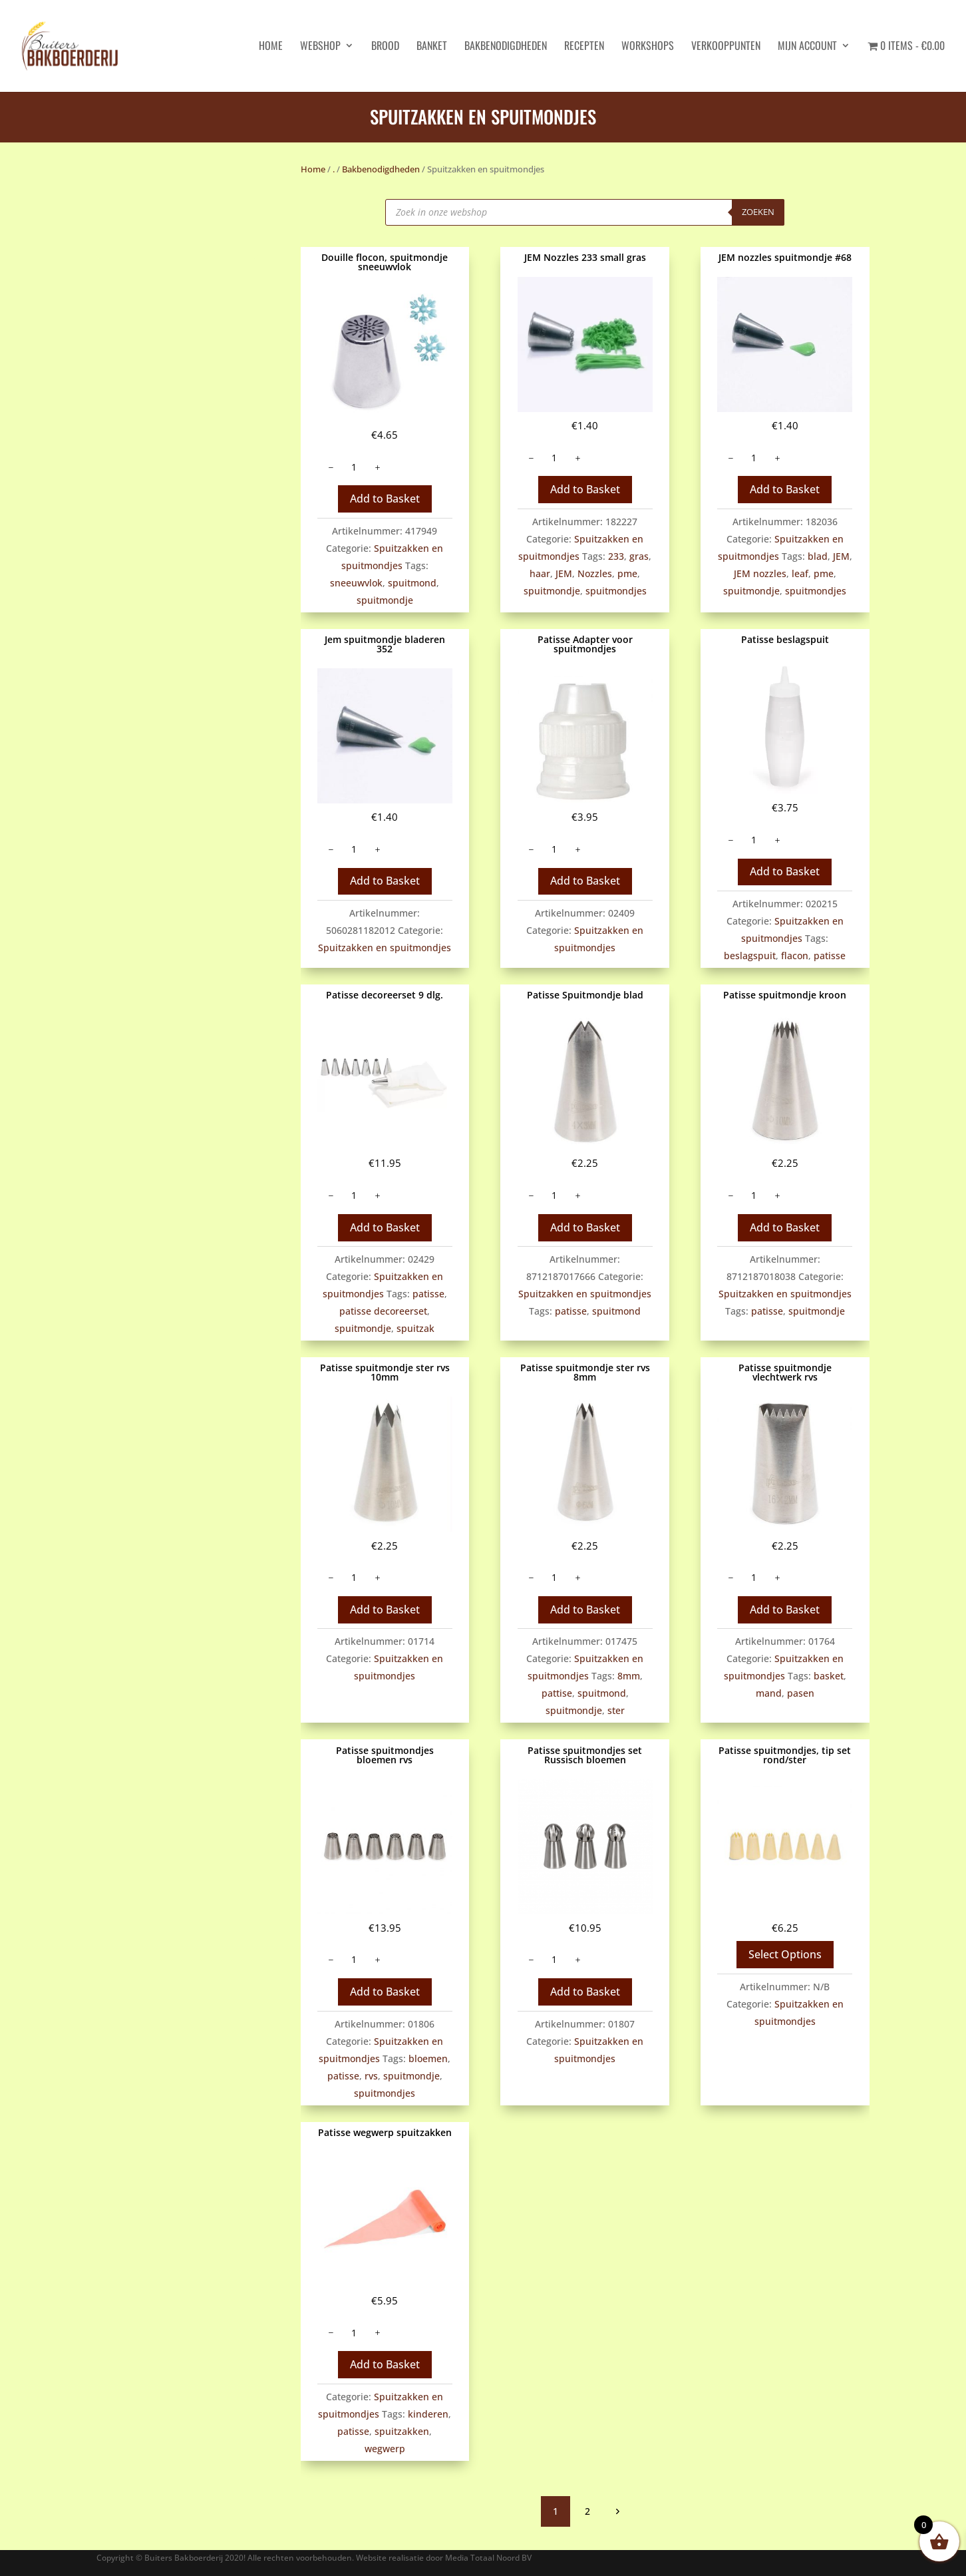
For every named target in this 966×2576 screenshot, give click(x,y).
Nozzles (594, 573)
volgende (617, 2510)
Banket (431, 47)
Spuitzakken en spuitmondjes (384, 947)
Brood (385, 47)
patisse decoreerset (383, 1311)
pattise (557, 1693)
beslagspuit (750, 955)
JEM (564, 573)
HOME (271, 47)
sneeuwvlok (356, 582)
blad (818, 556)
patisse (830, 955)
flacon (794, 955)
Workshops (647, 47)
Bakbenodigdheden (505, 47)
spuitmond (412, 582)
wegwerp (385, 2448)
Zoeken (758, 212)
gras (639, 556)
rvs (371, 2075)
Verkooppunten (725, 47)
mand (769, 1693)
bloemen (428, 2058)
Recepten (584, 47)
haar (540, 573)
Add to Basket (385, 498)
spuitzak (415, 1328)
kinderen (428, 2414)
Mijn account (807, 47)
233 (616, 556)
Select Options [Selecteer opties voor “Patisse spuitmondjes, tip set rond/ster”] (785, 1954)
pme (627, 573)
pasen (800, 1693)
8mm (628, 1675)
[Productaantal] (354, 467)
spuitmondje (385, 600)
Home (313, 169)
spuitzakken (402, 2431)
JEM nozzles (760, 573)
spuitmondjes (616, 590)
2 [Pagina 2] (587, 2511)
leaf (800, 573)
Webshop (320, 47)
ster (616, 1710)
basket (829, 1675)
